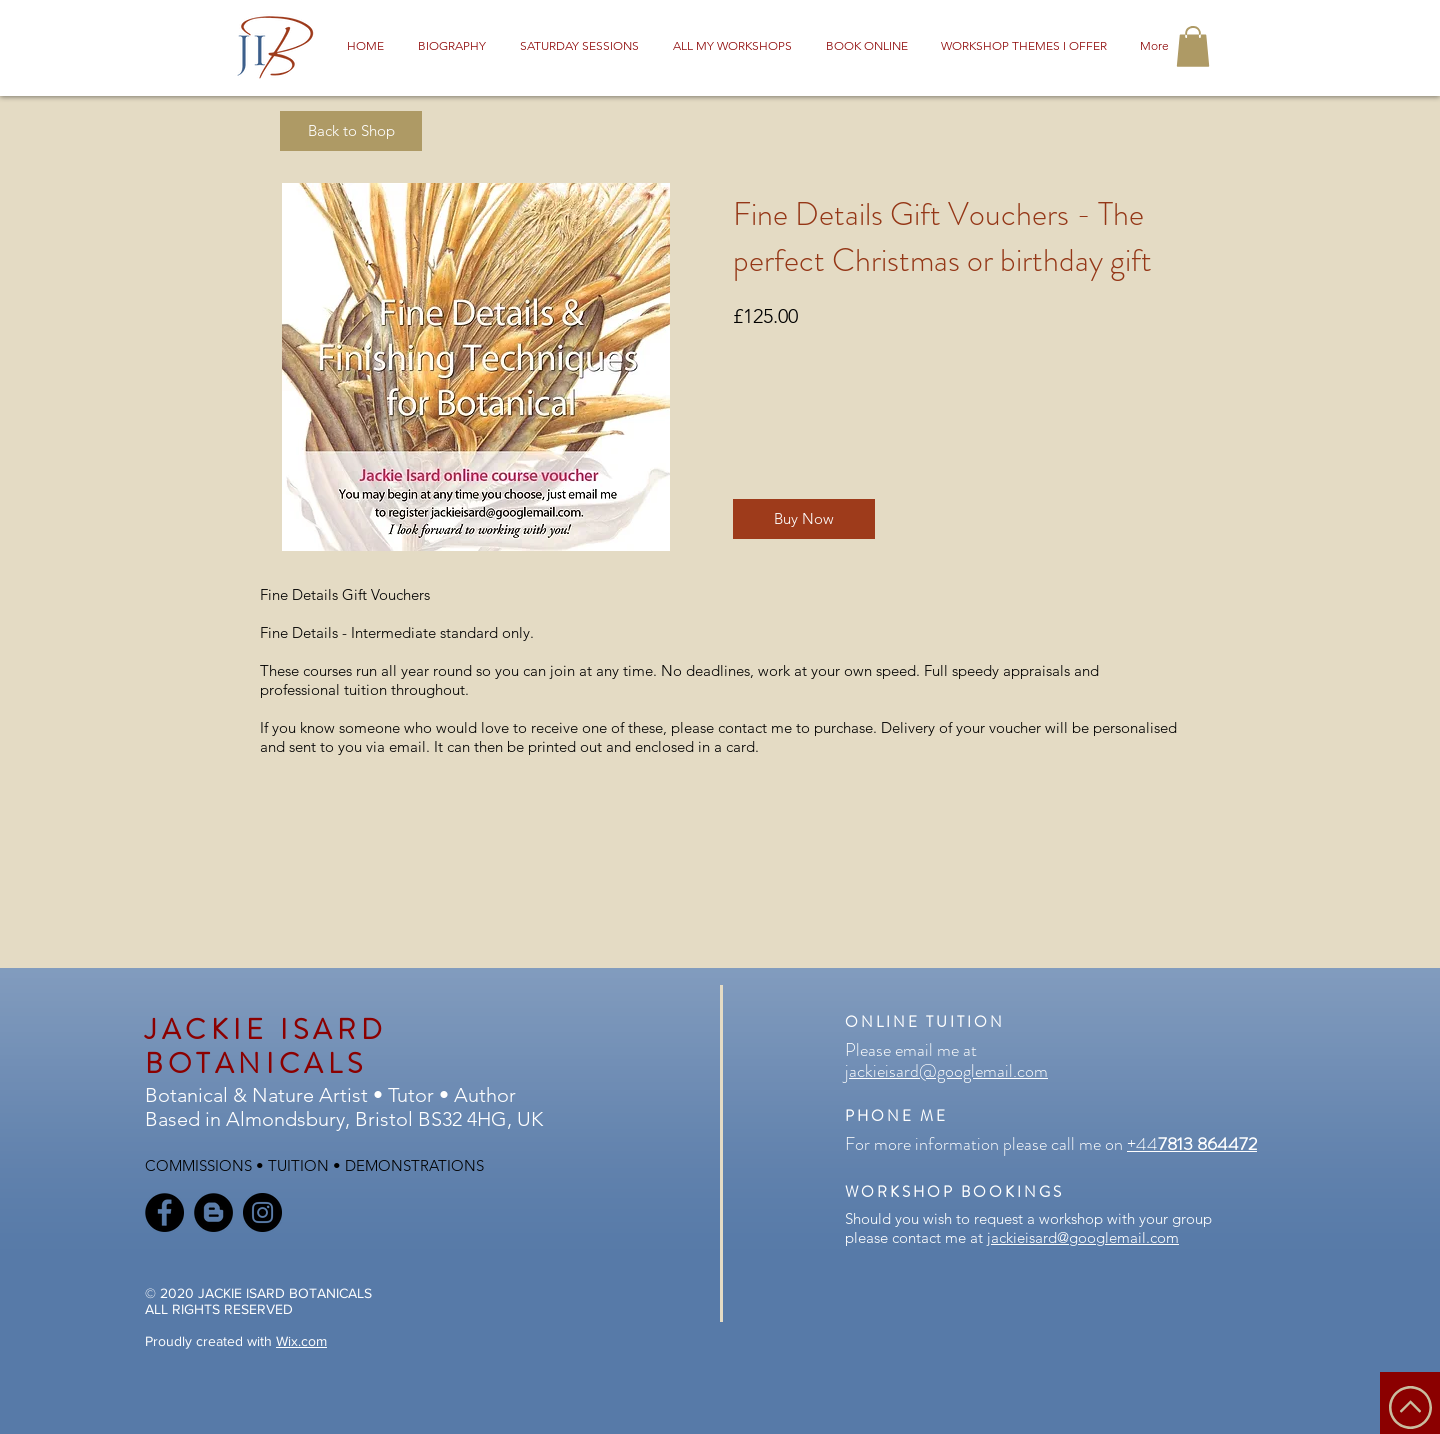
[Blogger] (213, 1212)
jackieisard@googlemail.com (946, 1071)
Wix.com (301, 1341)
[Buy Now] (804, 519)
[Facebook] (164, 1212)
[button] (1193, 46)
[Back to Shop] (351, 131)
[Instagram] (262, 1212)
